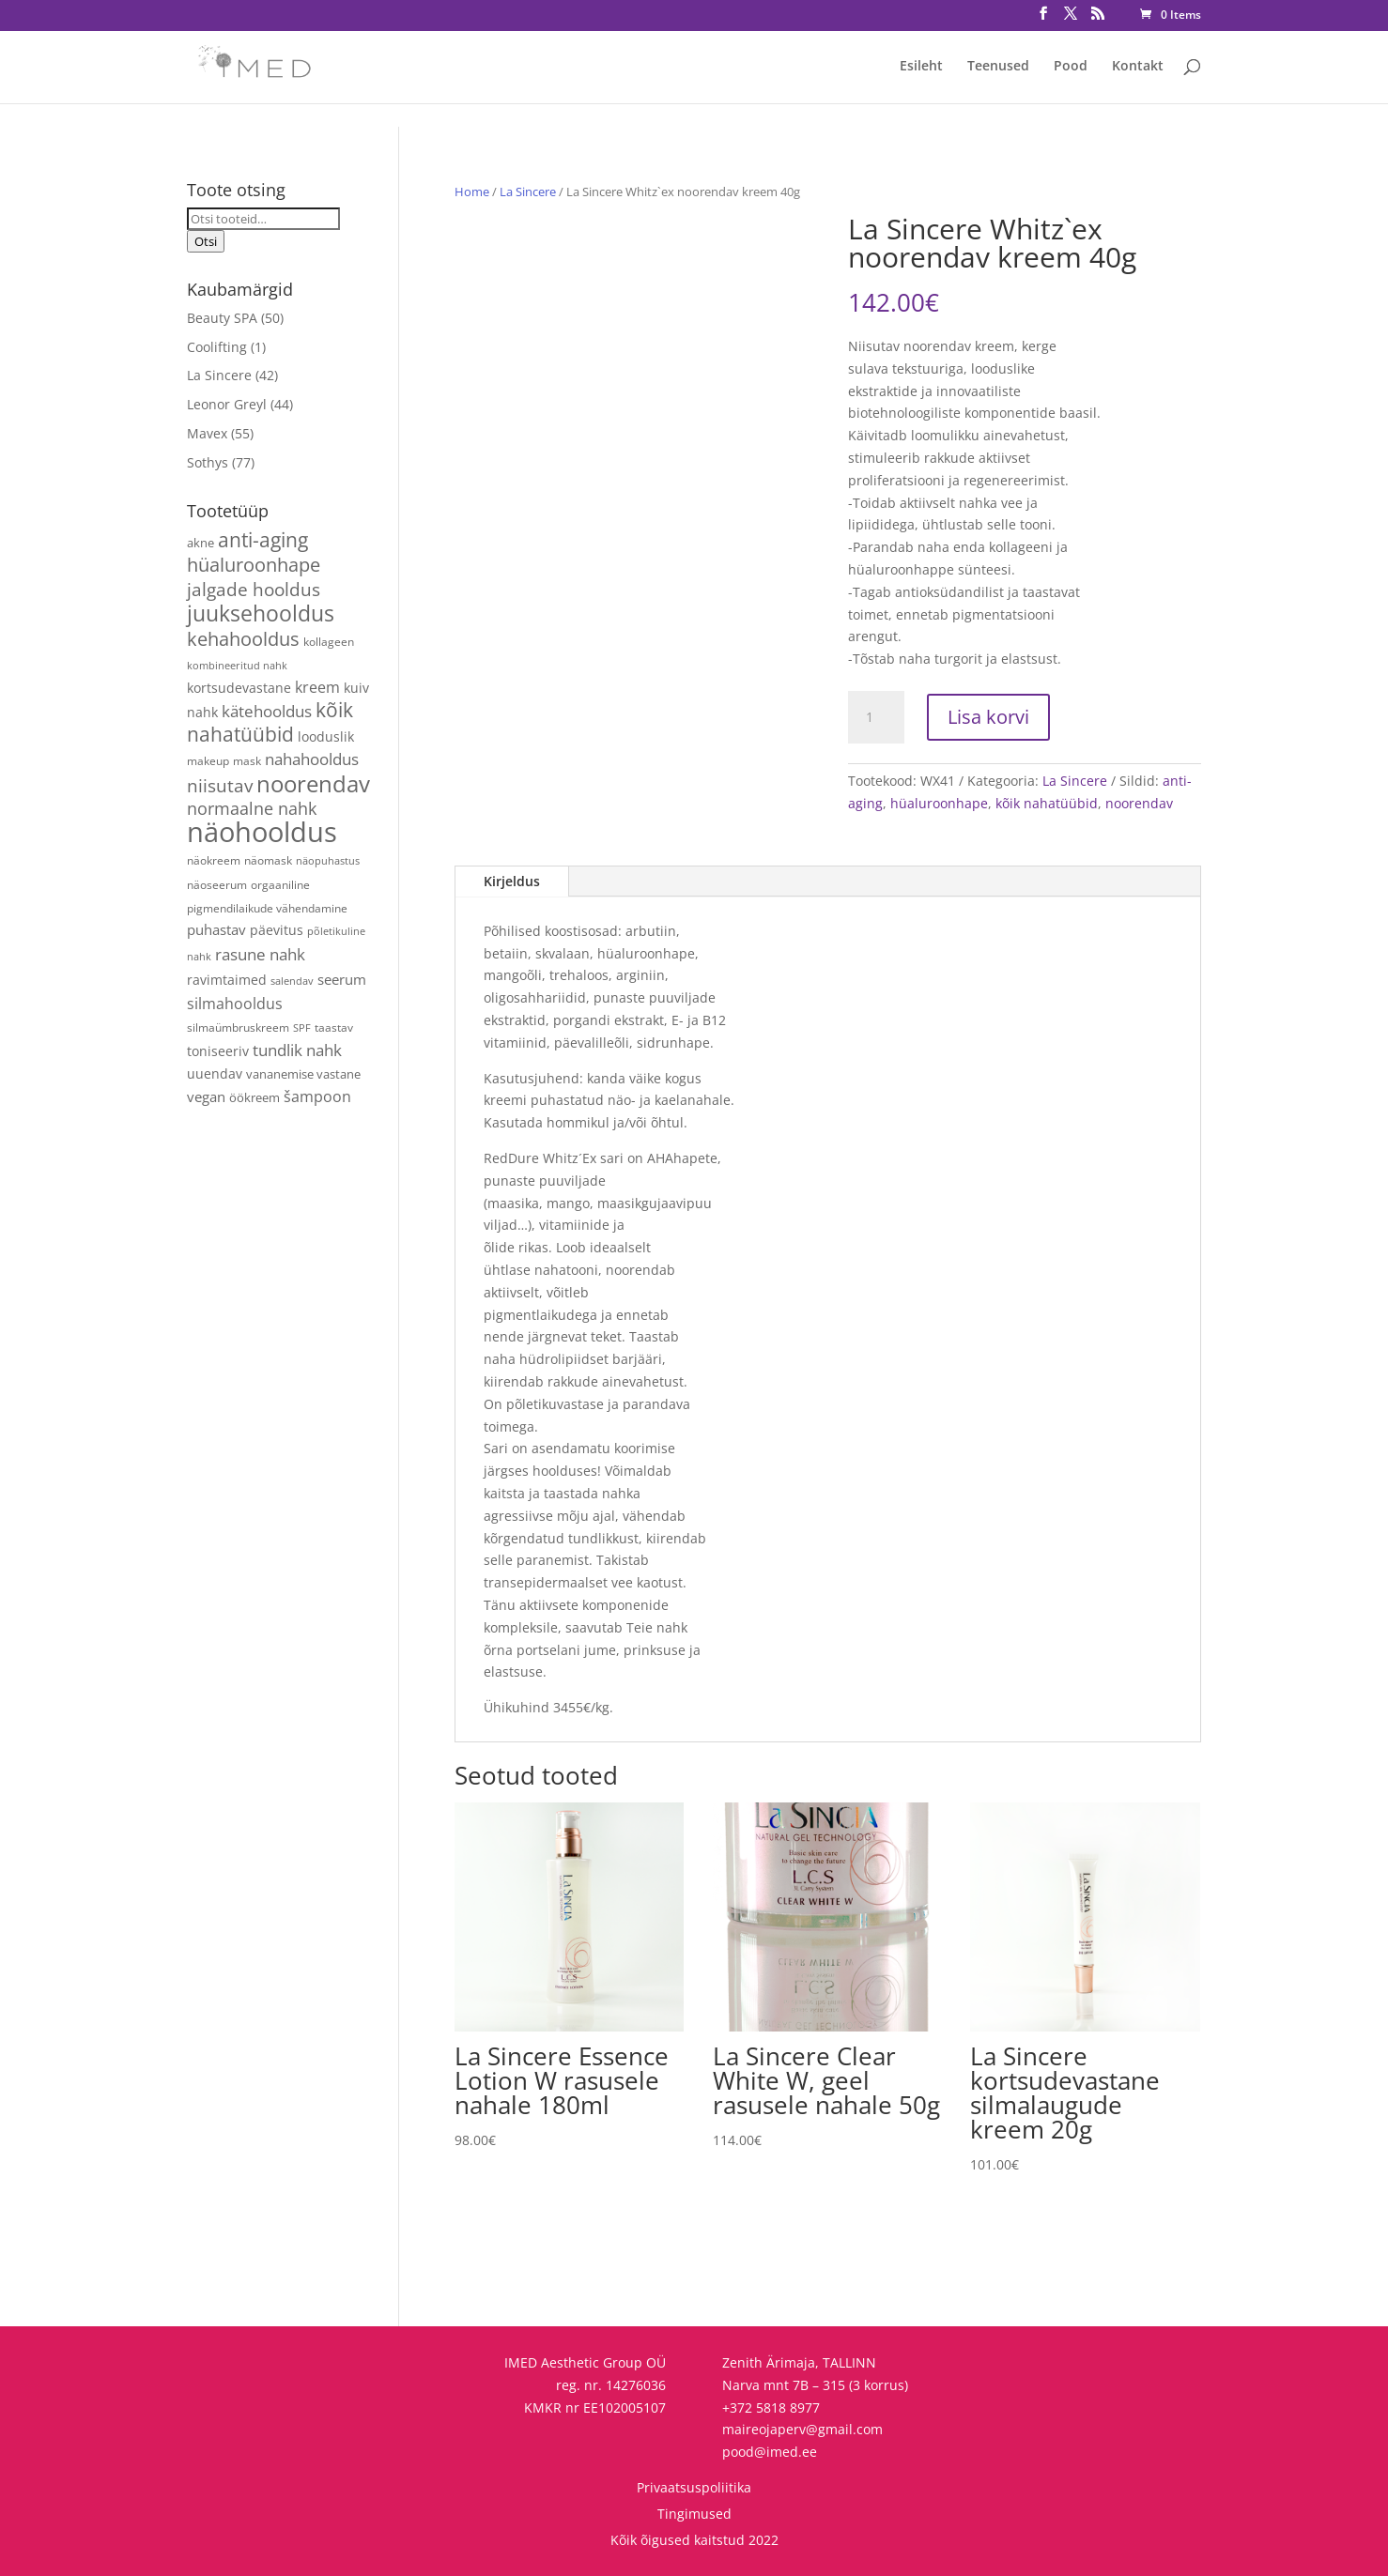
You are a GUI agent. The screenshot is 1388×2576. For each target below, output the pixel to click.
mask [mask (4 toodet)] (247, 760)
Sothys (207, 462)
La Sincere (528, 191)
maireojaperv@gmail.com (802, 2429)
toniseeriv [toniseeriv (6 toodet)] (218, 1051)
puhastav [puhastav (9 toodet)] (216, 930)
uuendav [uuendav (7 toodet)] (214, 1073)
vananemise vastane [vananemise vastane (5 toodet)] (303, 1074)
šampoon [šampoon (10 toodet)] (317, 1096)
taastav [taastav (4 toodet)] (334, 1027)
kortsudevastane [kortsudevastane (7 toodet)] (239, 688)
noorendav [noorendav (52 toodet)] (313, 783)
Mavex (207, 433)
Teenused (998, 66)
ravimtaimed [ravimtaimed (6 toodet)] (227, 980)
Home (472, 191)
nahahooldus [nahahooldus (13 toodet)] (312, 759)
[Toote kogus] (876, 717)
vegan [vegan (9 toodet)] (206, 1097)
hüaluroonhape (939, 803)
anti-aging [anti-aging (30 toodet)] (263, 539)
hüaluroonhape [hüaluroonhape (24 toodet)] (253, 564)
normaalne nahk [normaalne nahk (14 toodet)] (251, 808)
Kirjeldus (512, 881)
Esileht (921, 66)
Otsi (205, 241)
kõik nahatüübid (1046, 803)
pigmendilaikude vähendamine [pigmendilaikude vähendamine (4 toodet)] (267, 907)
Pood (1070, 66)
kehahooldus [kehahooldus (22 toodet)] (243, 639)
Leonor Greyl (227, 404)
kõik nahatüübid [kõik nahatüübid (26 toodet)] (270, 722)
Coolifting (217, 347)
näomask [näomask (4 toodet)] (268, 859)
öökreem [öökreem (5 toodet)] (254, 1097)
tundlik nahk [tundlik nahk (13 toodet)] (297, 1050)
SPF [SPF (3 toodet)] (302, 1028)
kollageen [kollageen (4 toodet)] (328, 641)
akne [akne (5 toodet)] (200, 542)
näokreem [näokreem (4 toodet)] (213, 859)
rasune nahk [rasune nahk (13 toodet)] (260, 954)
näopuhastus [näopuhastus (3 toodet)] (328, 860)
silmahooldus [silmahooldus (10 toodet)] (235, 1003)
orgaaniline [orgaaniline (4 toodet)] (280, 884)
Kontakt (1138, 66)
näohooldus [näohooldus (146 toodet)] (262, 832)
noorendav (1139, 803)
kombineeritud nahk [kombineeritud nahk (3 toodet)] (237, 665)
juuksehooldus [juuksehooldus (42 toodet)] (260, 613)
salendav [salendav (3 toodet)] (292, 981)
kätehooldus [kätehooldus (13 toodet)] (267, 711)
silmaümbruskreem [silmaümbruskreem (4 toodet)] (238, 1027)
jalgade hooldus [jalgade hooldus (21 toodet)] (253, 589)
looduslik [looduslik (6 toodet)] (326, 736)
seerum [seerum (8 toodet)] (341, 979)
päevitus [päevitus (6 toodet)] (276, 930)
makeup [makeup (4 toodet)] (208, 760)
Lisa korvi (988, 716)
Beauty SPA (222, 318)
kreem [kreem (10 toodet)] (317, 687)
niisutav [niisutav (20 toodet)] (220, 785)
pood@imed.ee (769, 2452)
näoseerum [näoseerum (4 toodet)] (217, 884)
